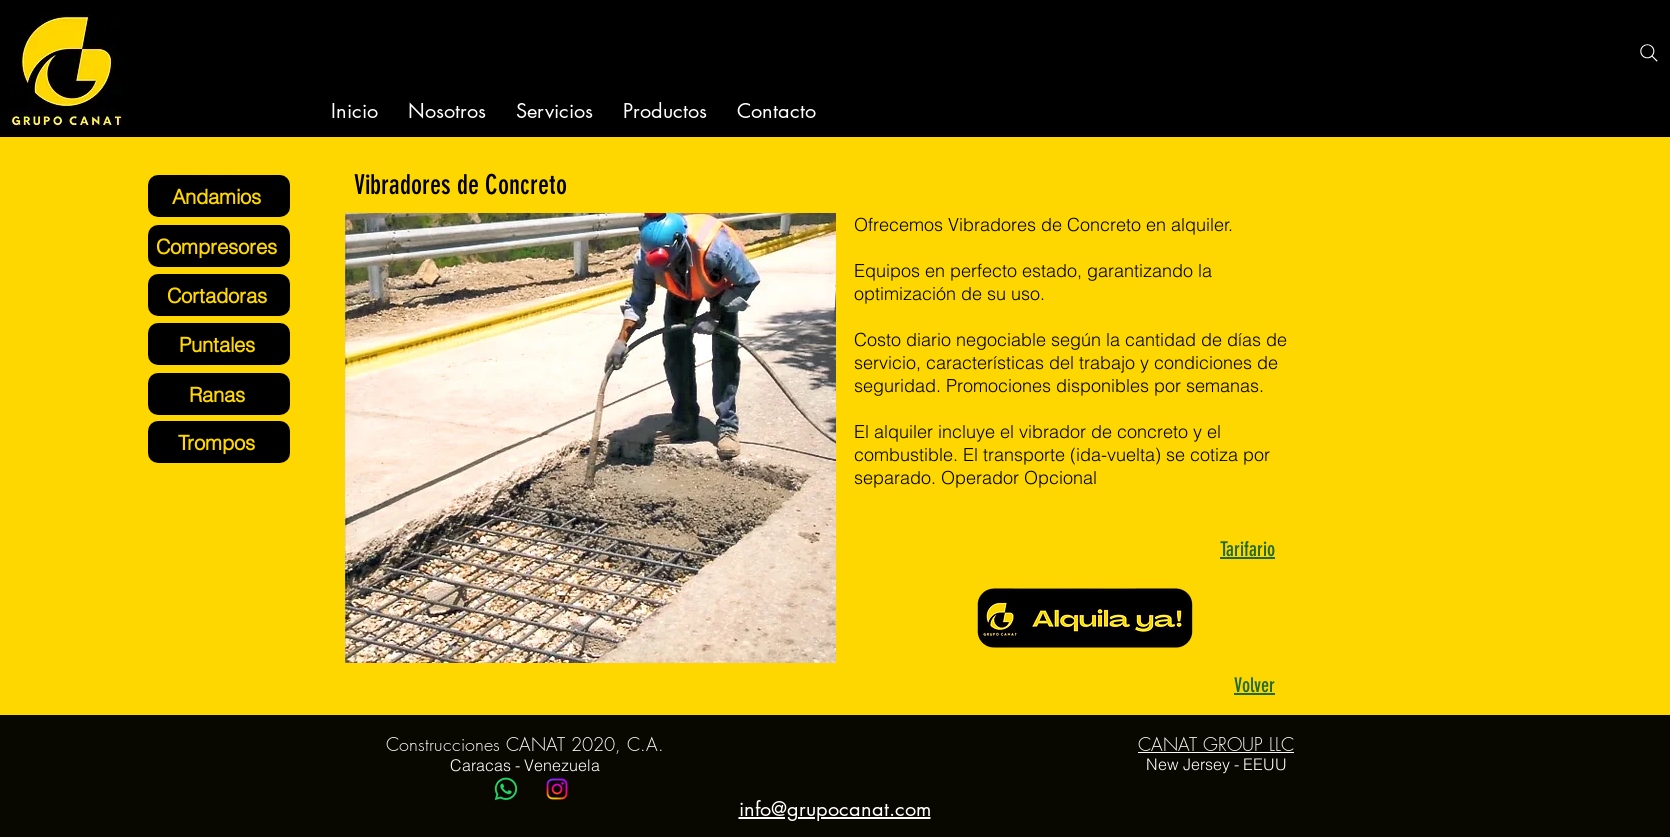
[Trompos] (219, 442)
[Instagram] (557, 789)
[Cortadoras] (219, 295)
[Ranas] (219, 394)
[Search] (1649, 53)
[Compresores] (219, 246)
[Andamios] (219, 196)
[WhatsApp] (506, 789)
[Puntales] (219, 344)
